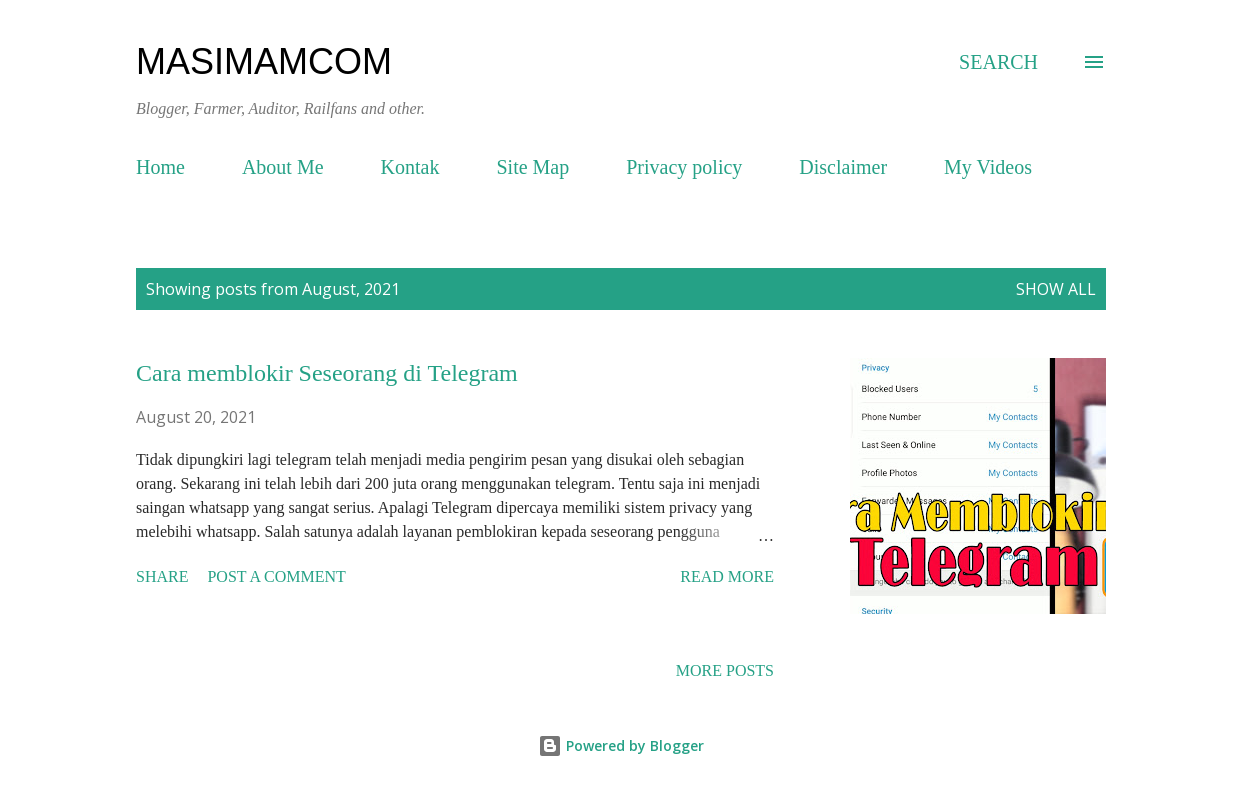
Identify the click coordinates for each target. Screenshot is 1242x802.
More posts (725, 670)
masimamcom (264, 61)
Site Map (532, 167)
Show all (1056, 289)
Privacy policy (684, 167)
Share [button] (162, 576)
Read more (727, 576)
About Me (283, 167)
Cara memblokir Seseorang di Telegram (327, 373)
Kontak (410, 167)
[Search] (998, 62)
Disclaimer (843, 167)
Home (160, 167)
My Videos (988, 167)
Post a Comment (276, 576)
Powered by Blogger (621, 745)
